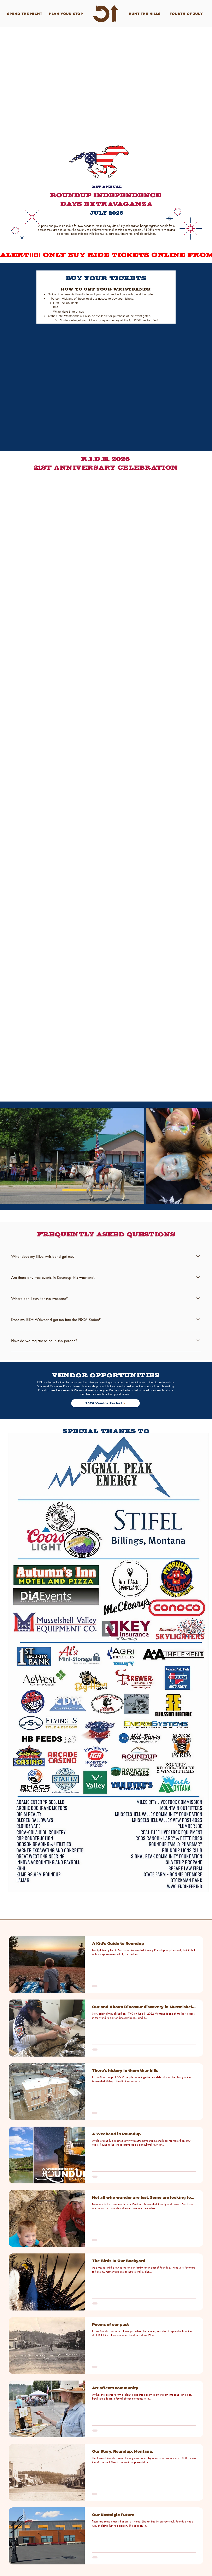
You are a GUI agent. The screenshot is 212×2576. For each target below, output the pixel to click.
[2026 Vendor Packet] (105, 1403)
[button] (186, 14)
